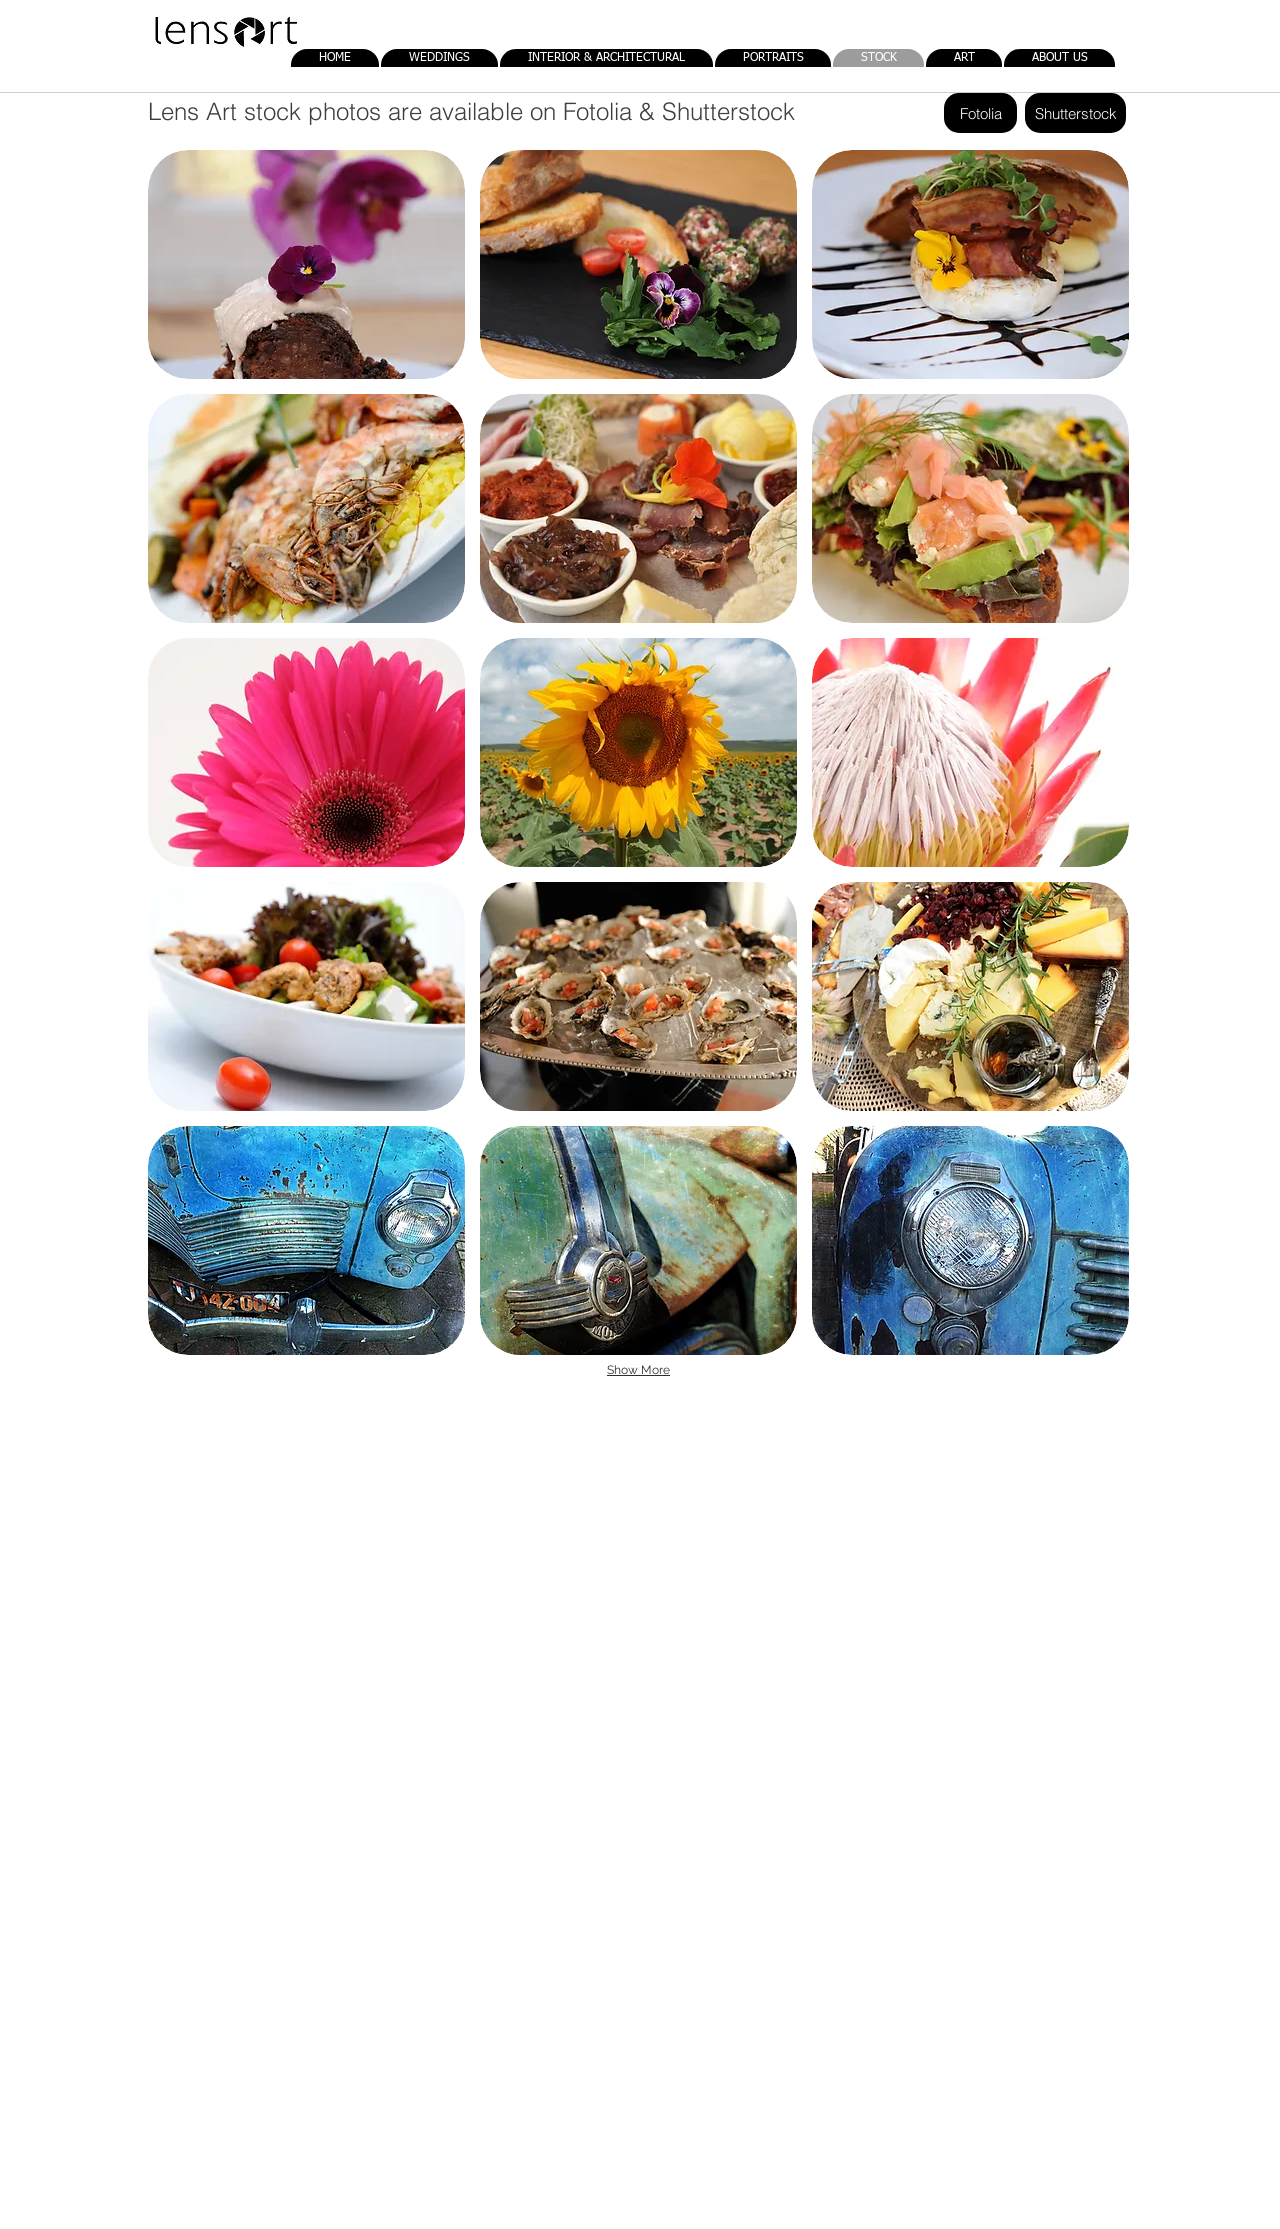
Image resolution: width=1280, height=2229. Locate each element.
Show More (638, 1370)
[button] (306, 264)
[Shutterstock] (1075, 113)
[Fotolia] (980, 113)
